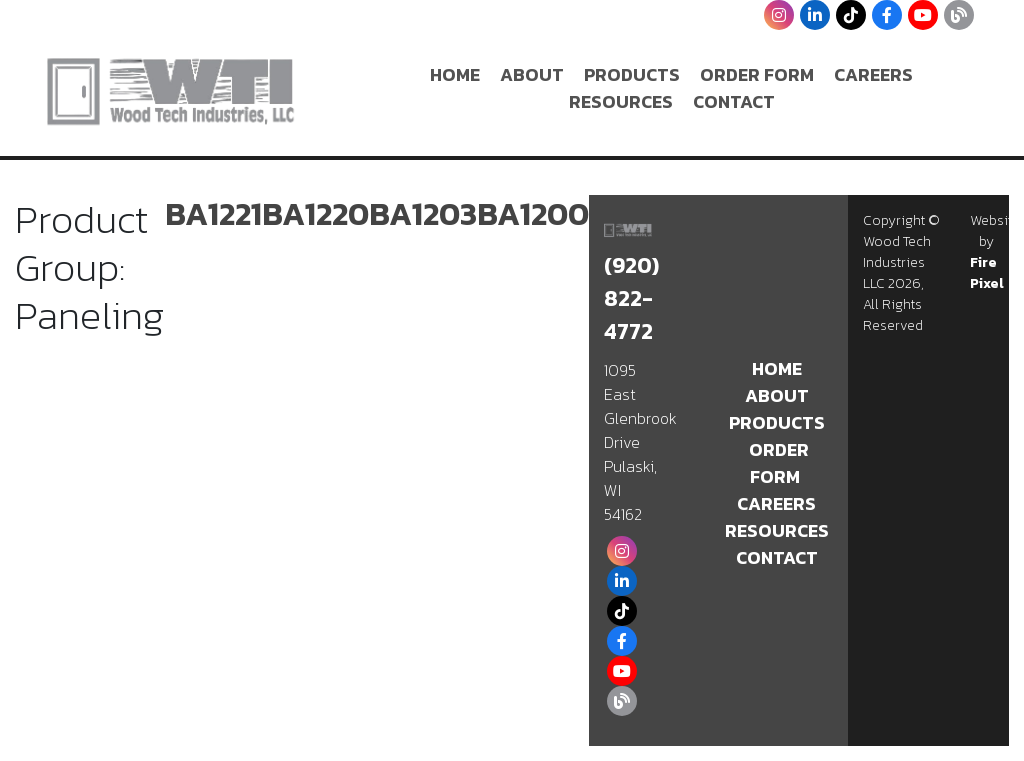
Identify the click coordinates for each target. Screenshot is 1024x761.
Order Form (757, 74)
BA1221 (213, 214)
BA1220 (315, 214)
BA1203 (423, 214)
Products (632, 74)
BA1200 (533, 214)
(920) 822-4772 (631, 298)
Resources (621, 101)
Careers (873, 74)
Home (455, 74)
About (532, 74)
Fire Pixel (987, 273)
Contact (734, 101)
